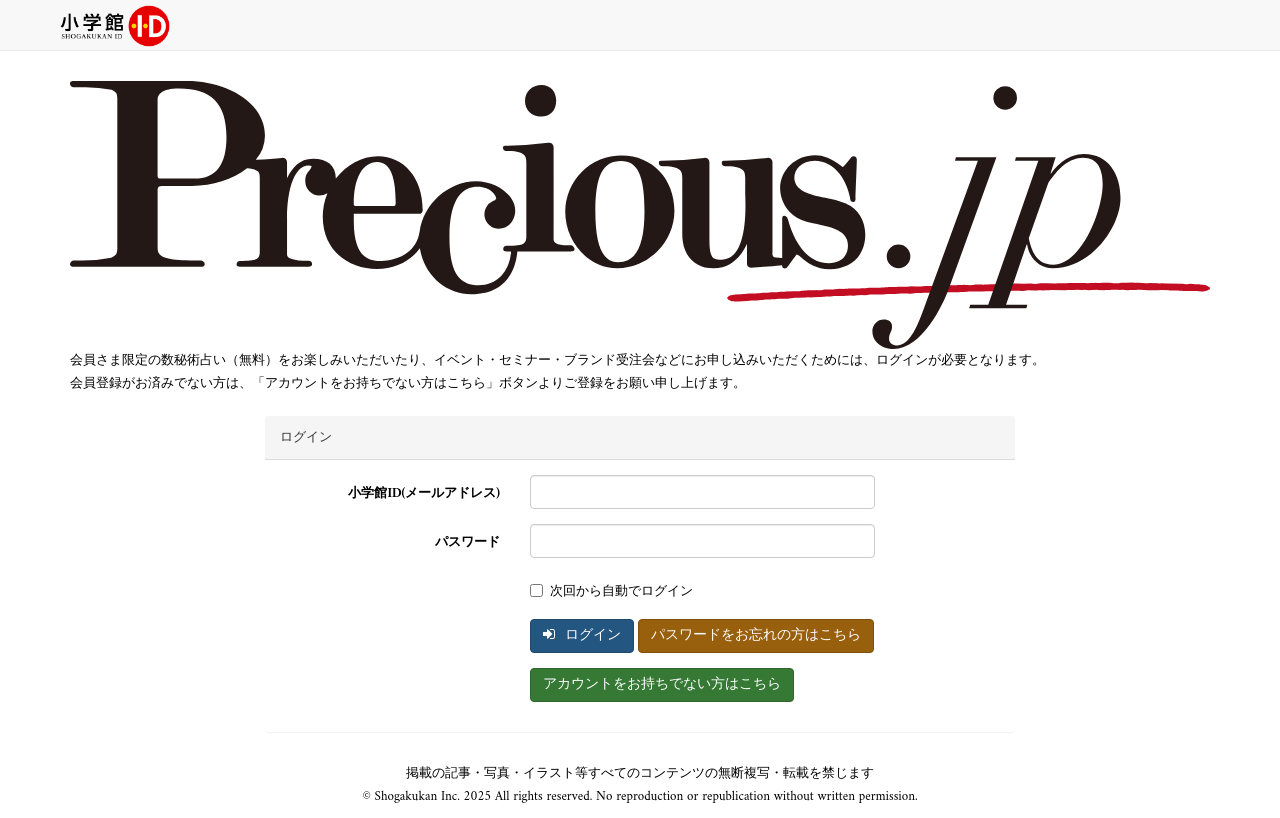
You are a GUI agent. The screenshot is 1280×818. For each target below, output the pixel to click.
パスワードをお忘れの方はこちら (756, 635)
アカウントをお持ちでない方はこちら (662, 684)
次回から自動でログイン (611, 591)
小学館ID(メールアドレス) (424, 493)
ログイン (582, 635)
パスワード (467, 542)
